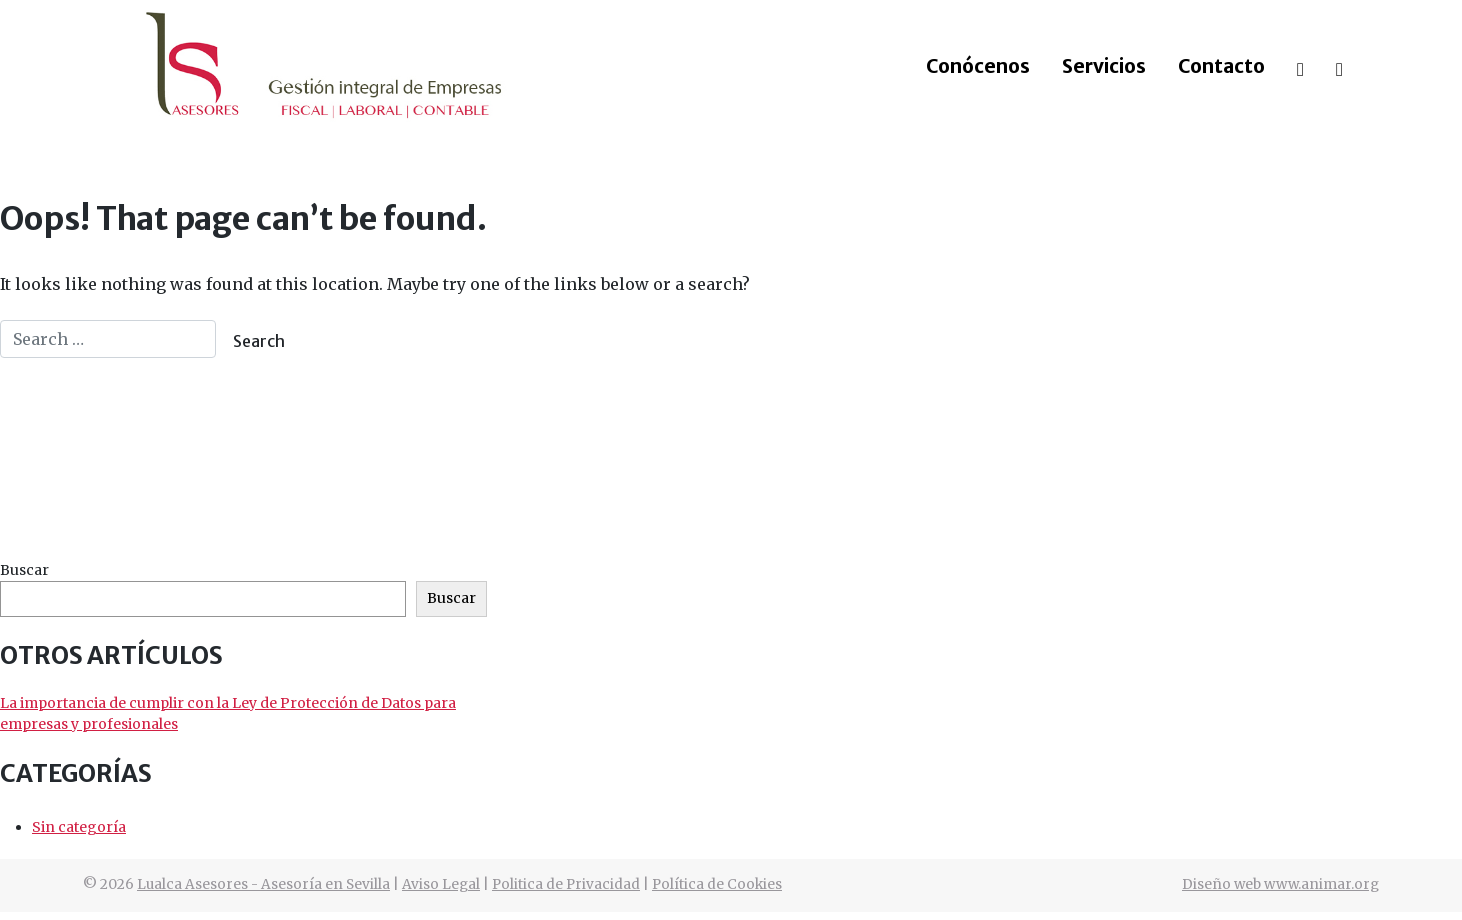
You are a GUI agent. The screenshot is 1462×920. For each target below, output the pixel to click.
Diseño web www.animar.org (1280, 884)
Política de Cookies (717, 884)
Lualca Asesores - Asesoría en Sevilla (263, 884)
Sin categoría (79, 827)
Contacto (1221, 66)
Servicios (1104, 66)
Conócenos (978, 66)
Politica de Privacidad (566, 884)
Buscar (24, 570)
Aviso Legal (441, 884)
